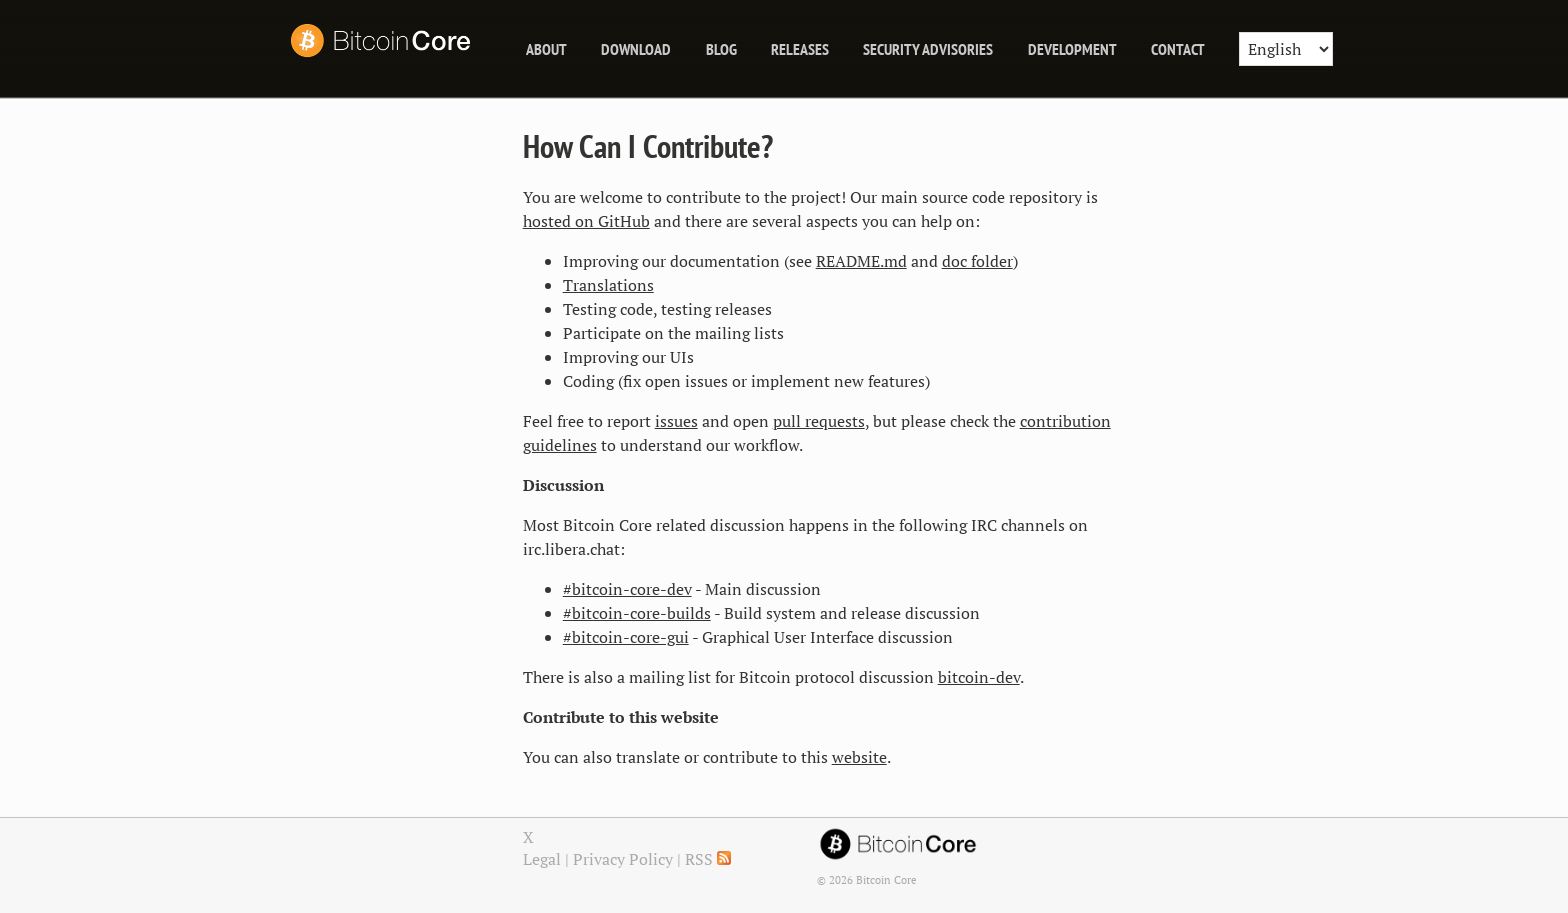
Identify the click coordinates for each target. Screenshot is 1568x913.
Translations (608, 285)
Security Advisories (928, 49)
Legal (542, 859)
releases (800, 49)
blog (721, 49)
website (859, 757)
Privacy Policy (623, 859)
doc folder (977, 261)
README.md (861, 261)
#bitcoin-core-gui (626, 637)
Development (1072, 49)
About (546, 49)
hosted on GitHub (586, 221)
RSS (708, 859)
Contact (1178, 49)
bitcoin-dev (979, 677)
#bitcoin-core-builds (637, 613)
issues (676, 421)
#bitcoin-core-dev (627, 589)
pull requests (819, 421)
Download (636, 49)
